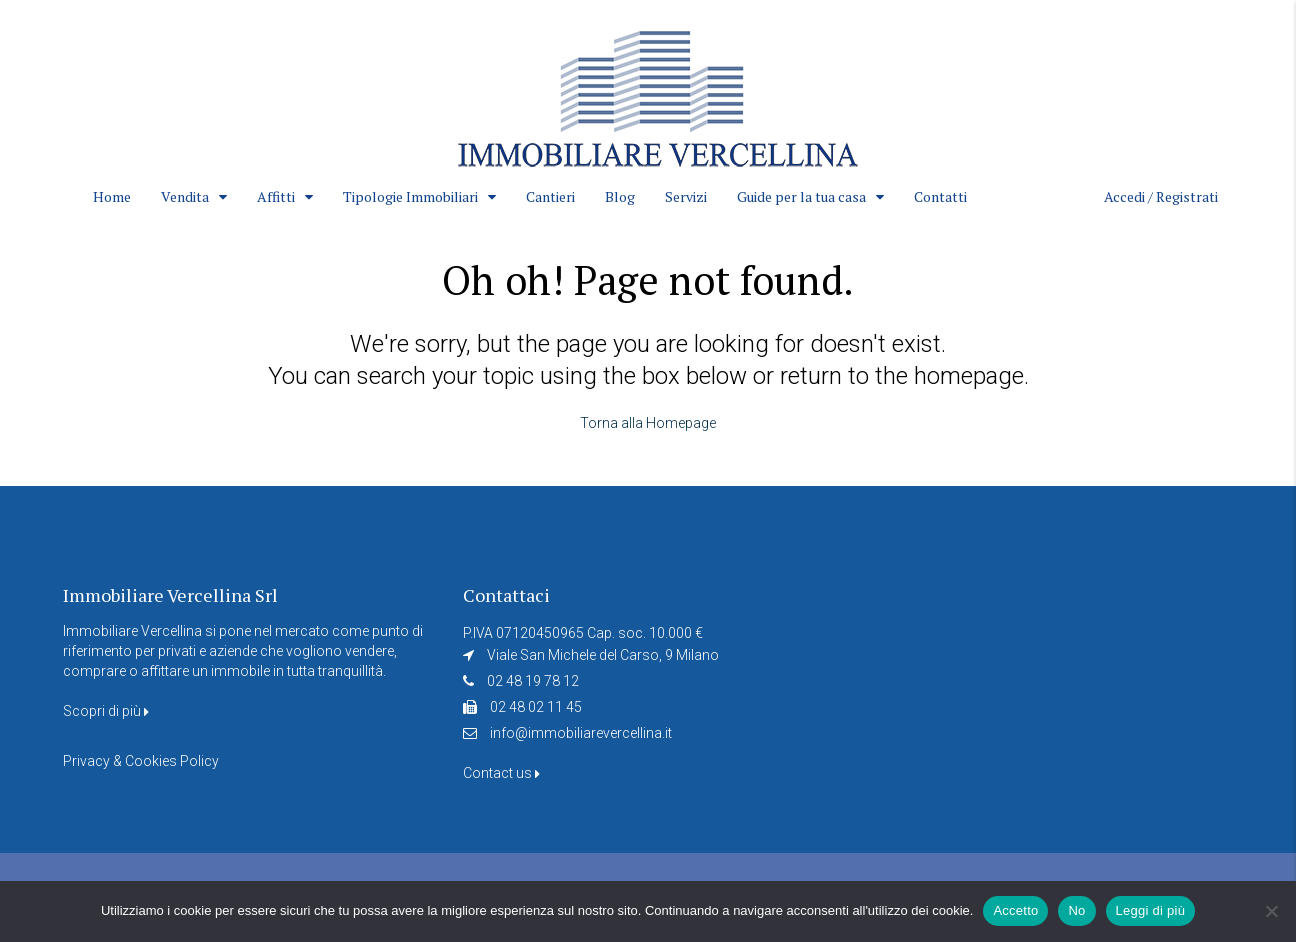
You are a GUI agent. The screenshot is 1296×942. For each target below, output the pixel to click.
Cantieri (550, 196)
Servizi (686, 196)
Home (112, 196)
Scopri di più (106, 711)
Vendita (185, 196)
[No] (1271, 911)
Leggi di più (1151, 910)
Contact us (501, 773)
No (1076, 910)
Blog (620, 196)
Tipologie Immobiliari (410, 196)
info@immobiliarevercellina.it (581, 733)
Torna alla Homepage (648, 423)
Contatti (940, 196)
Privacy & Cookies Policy (141, 761)
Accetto (1015, 910)
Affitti (276, 196)
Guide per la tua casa (801, 196)
